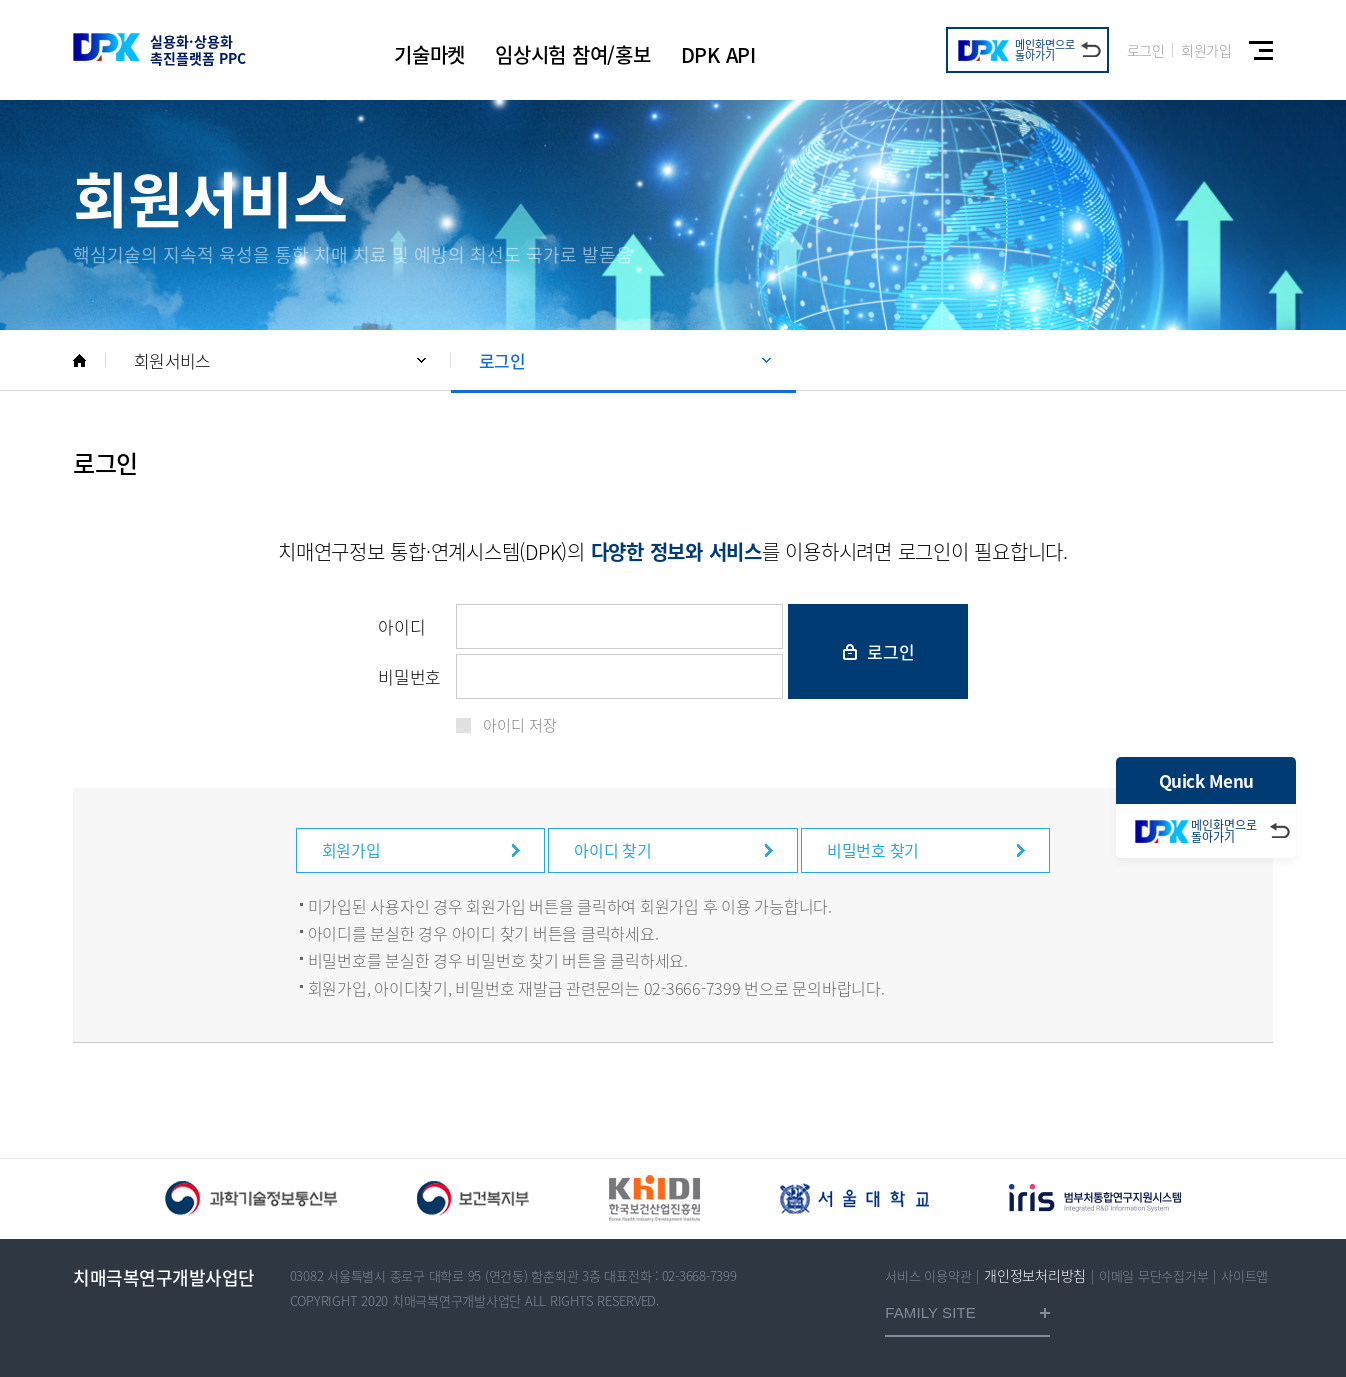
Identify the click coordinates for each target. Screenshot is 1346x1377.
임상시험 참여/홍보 (573, 54)
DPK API (718, 54)
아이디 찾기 (613, 850)
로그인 (1146, 50)
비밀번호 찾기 (873, 850)
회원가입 (1206, 50)
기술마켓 (429, 54)
